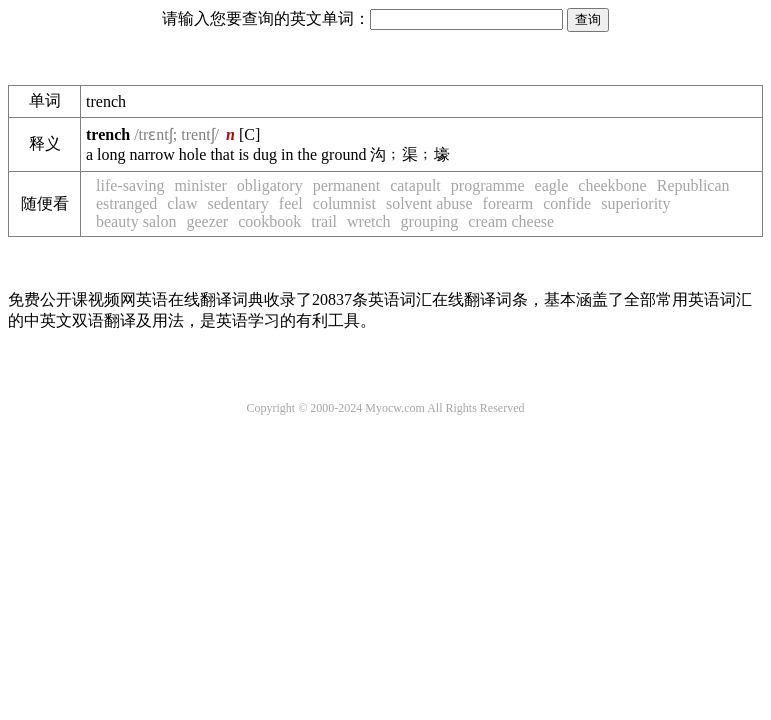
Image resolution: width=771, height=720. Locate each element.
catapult (415, 185)
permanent (347, 185)
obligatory (270, 185)
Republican (693, 185)
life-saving (130, 185)
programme (488, 185)
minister (200, 185)
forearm (508, 203)
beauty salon (136, 221)
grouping (430, 221)
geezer (207, 221)
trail (324, 221)
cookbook (269, 221)
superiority (635, 203)
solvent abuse (429, 203)
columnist (344, 203)
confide (567, 203)
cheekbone (612, 185)
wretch (369, 221)
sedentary (238, 203)
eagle (552, 185)
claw (182, 203)
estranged (126, 203)
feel (291, 203)
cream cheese (511, 221)
